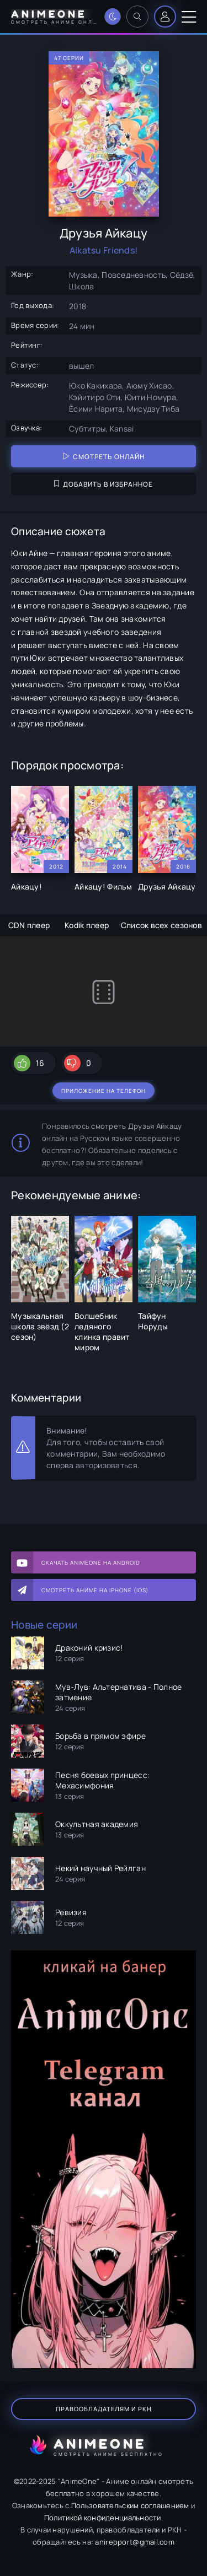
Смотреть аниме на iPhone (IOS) (94, 1590)
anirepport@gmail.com (134, 2542)
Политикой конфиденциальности (102, 2518)
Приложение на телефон (103, 1091)
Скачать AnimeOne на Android (90, 1562)
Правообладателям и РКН (104, 2409)
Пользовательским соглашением (130, 2505)
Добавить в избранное (103, 484)
